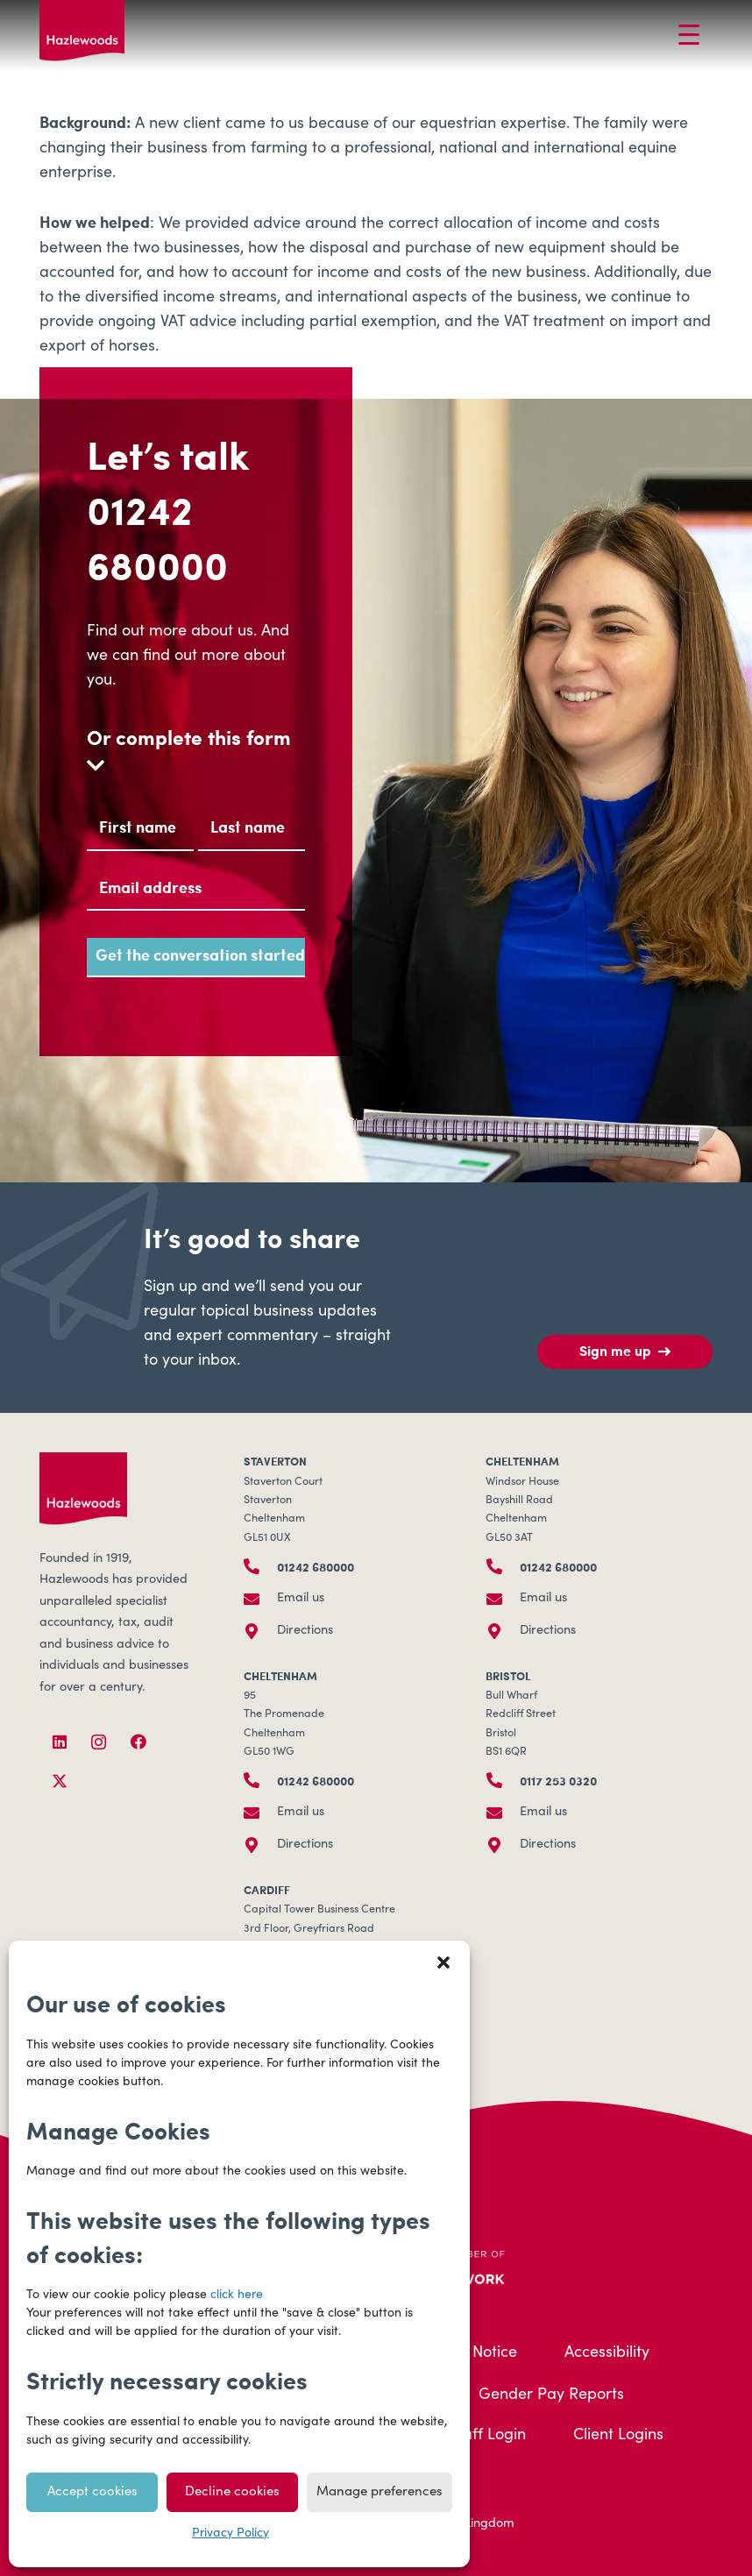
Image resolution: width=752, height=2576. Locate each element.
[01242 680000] (260, 1566)
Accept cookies (92, 2492)
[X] (59, 1781)
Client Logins (618, 2436)
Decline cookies (232, 2492)
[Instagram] (98, 1742)
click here (236, 2295)
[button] (443, 1962)
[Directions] (260, 1631)
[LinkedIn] (59, 1742)
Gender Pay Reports (551, 2395)
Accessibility (606, 2353)
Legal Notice (473, 2353)
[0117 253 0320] (502, 1780)
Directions (305, 1631)
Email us (300, 1599)
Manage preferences (379, 2492)
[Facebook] (138, 1742)
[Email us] (260, 1599)
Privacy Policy (230, 2534)
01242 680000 (157, 537)
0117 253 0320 (558, 1780)
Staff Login (487, 2436)
